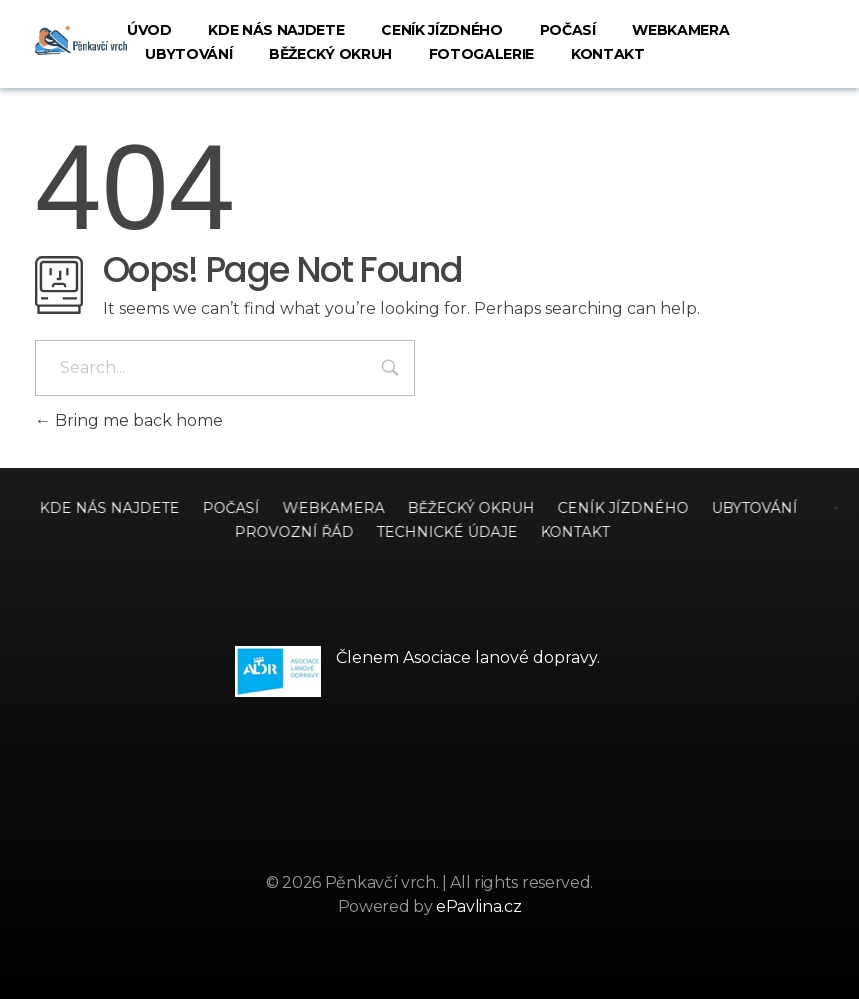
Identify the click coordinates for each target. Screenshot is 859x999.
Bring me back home (129, 420)
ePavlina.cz (478, 906)
